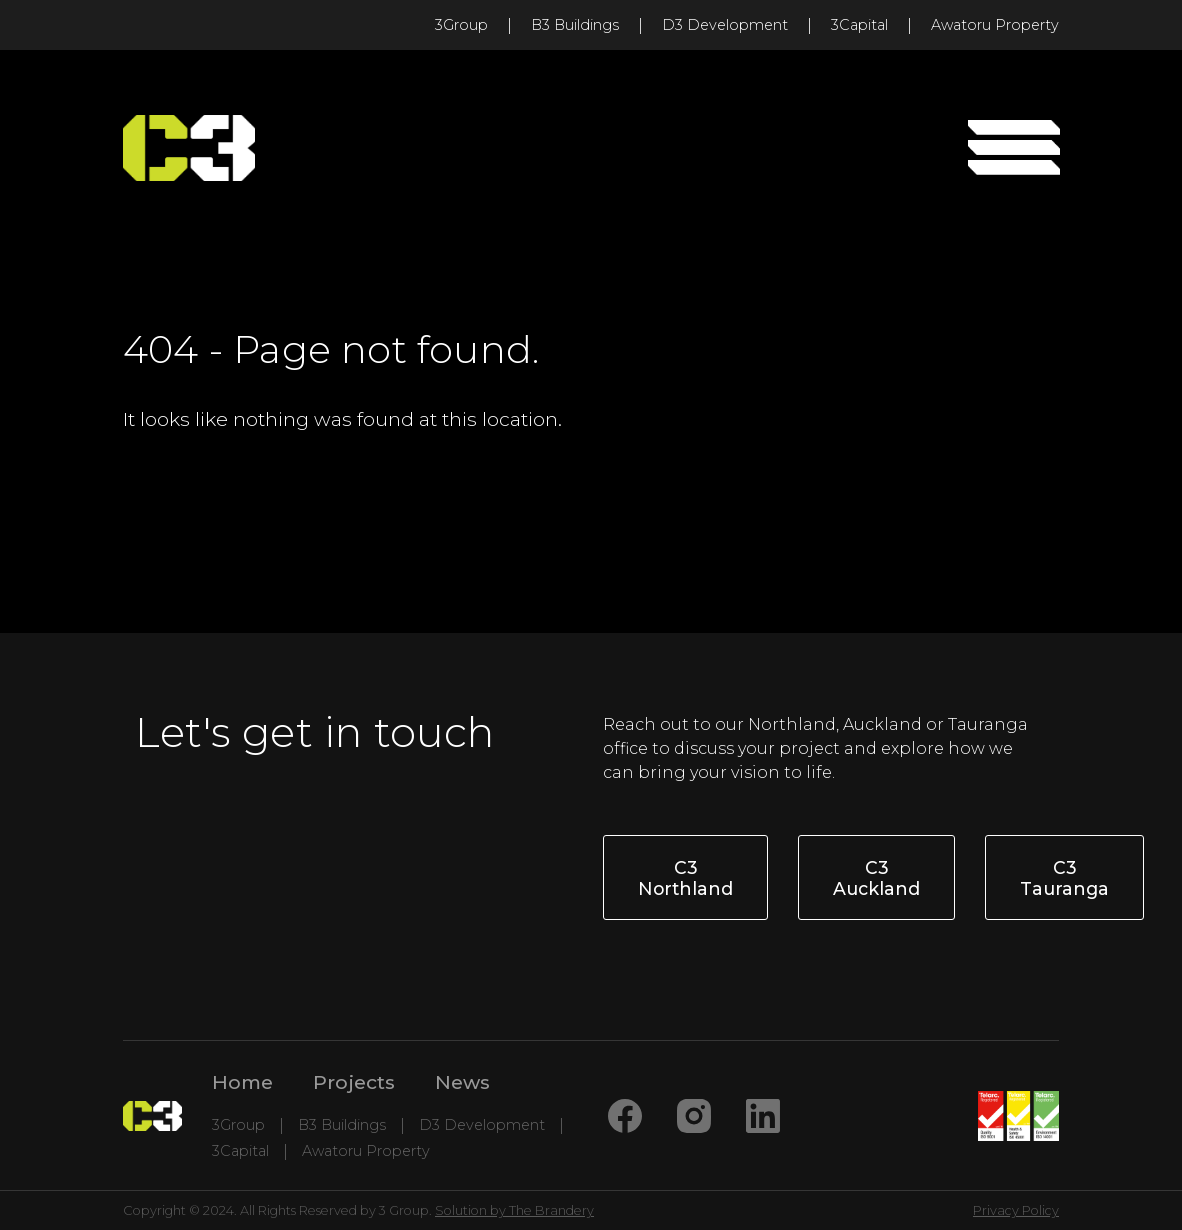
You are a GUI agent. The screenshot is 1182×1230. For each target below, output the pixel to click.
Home (242, 1082)
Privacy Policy (1016, 1210)
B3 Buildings (575, 25)
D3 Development (725, 25)
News (462, 1082)
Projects (354, 1082)
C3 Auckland (876, 878)
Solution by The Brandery (514, 1210)
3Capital (859, 25)
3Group (461, 25)
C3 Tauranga (1064, 878)
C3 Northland (685, 878)
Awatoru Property (995, 25)
